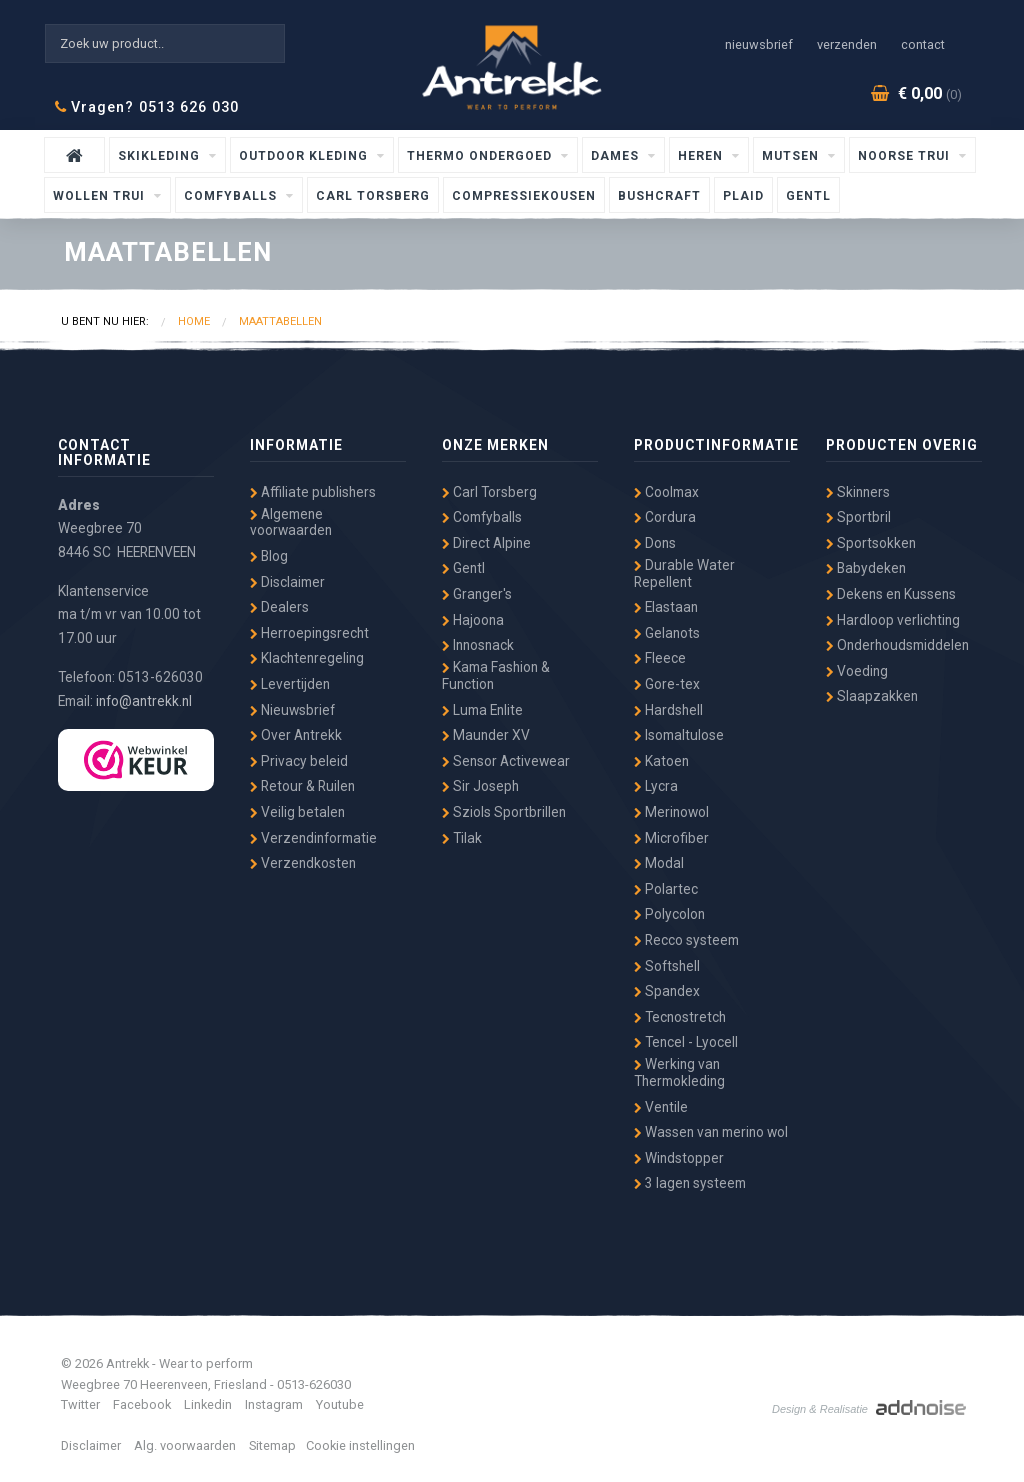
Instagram (274, 1404)
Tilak (462, 838)
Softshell (667, 966)
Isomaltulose (679, 735)
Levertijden (290, 684)
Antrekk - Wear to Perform (512, 67)
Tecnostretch (680, 1017)
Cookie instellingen (360, 1445)
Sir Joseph (480, 786)
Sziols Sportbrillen (504, 812)
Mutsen (792, 156)
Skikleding (161, 156)
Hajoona (473, 620)
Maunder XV (486, 735)
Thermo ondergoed (481, 156)
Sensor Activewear (506, 761)
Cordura (665, 517)
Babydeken (866, 568)
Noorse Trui (906, 156)
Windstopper (679, 1158)
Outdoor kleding (305, 156)
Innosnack (478, 645)
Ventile (661, 1107)
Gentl (808, 196)
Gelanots (667, 633)
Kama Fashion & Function (496, 675)
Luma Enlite (482, 710)
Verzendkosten (303, 863)
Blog (269, 556)
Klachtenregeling (307, 658)
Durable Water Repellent (684, 573)
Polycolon (669, 914)
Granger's (477, 594)
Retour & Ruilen (302, 786)
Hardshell (668, 710)
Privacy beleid (299, 761)
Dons (655, 543)
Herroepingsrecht (309, 633)
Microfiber (671, 838)
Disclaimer (287, 582)
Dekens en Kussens (891, 594)
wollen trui (101, 196)
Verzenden (847, 44)
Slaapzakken (872, 696)
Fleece (660, 658)
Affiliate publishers (313, 492)
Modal (659, 863)
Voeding (857, 671)
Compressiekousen (524, 196)
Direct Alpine (486, 543)
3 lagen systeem (690, 1183)
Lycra (656, 786)
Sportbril (858, 517)
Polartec (666, 889)
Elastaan (666, 607)
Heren (702, 156)
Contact (923, 44)
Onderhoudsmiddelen (897, 645)
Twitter (80, 1404)
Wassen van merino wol (711, 1132)
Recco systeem (686, 940)
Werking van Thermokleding (679, 1072)
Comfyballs (232, 196)
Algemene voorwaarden (291, 522)
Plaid (743, 196)
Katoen (661, 761)
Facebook (142, 1404)
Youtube (340, 1404)
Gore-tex (667, 684)
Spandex (667, 991)
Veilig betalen (297, 812)
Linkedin (208, 1404)
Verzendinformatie (313, 838)
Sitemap (272, 1445)
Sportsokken (871, 543)
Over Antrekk (296, 735)
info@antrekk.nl (144, 701)
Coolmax (666, 492)
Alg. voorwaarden (185, 1445)
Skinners (858, 492)
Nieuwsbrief (759, 44)
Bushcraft (659, 196)
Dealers (279, 607)
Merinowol (671, 812)
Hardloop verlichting (893, 620)
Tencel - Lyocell (686, 1042)
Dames (617, 156)
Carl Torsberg (373, 196)
